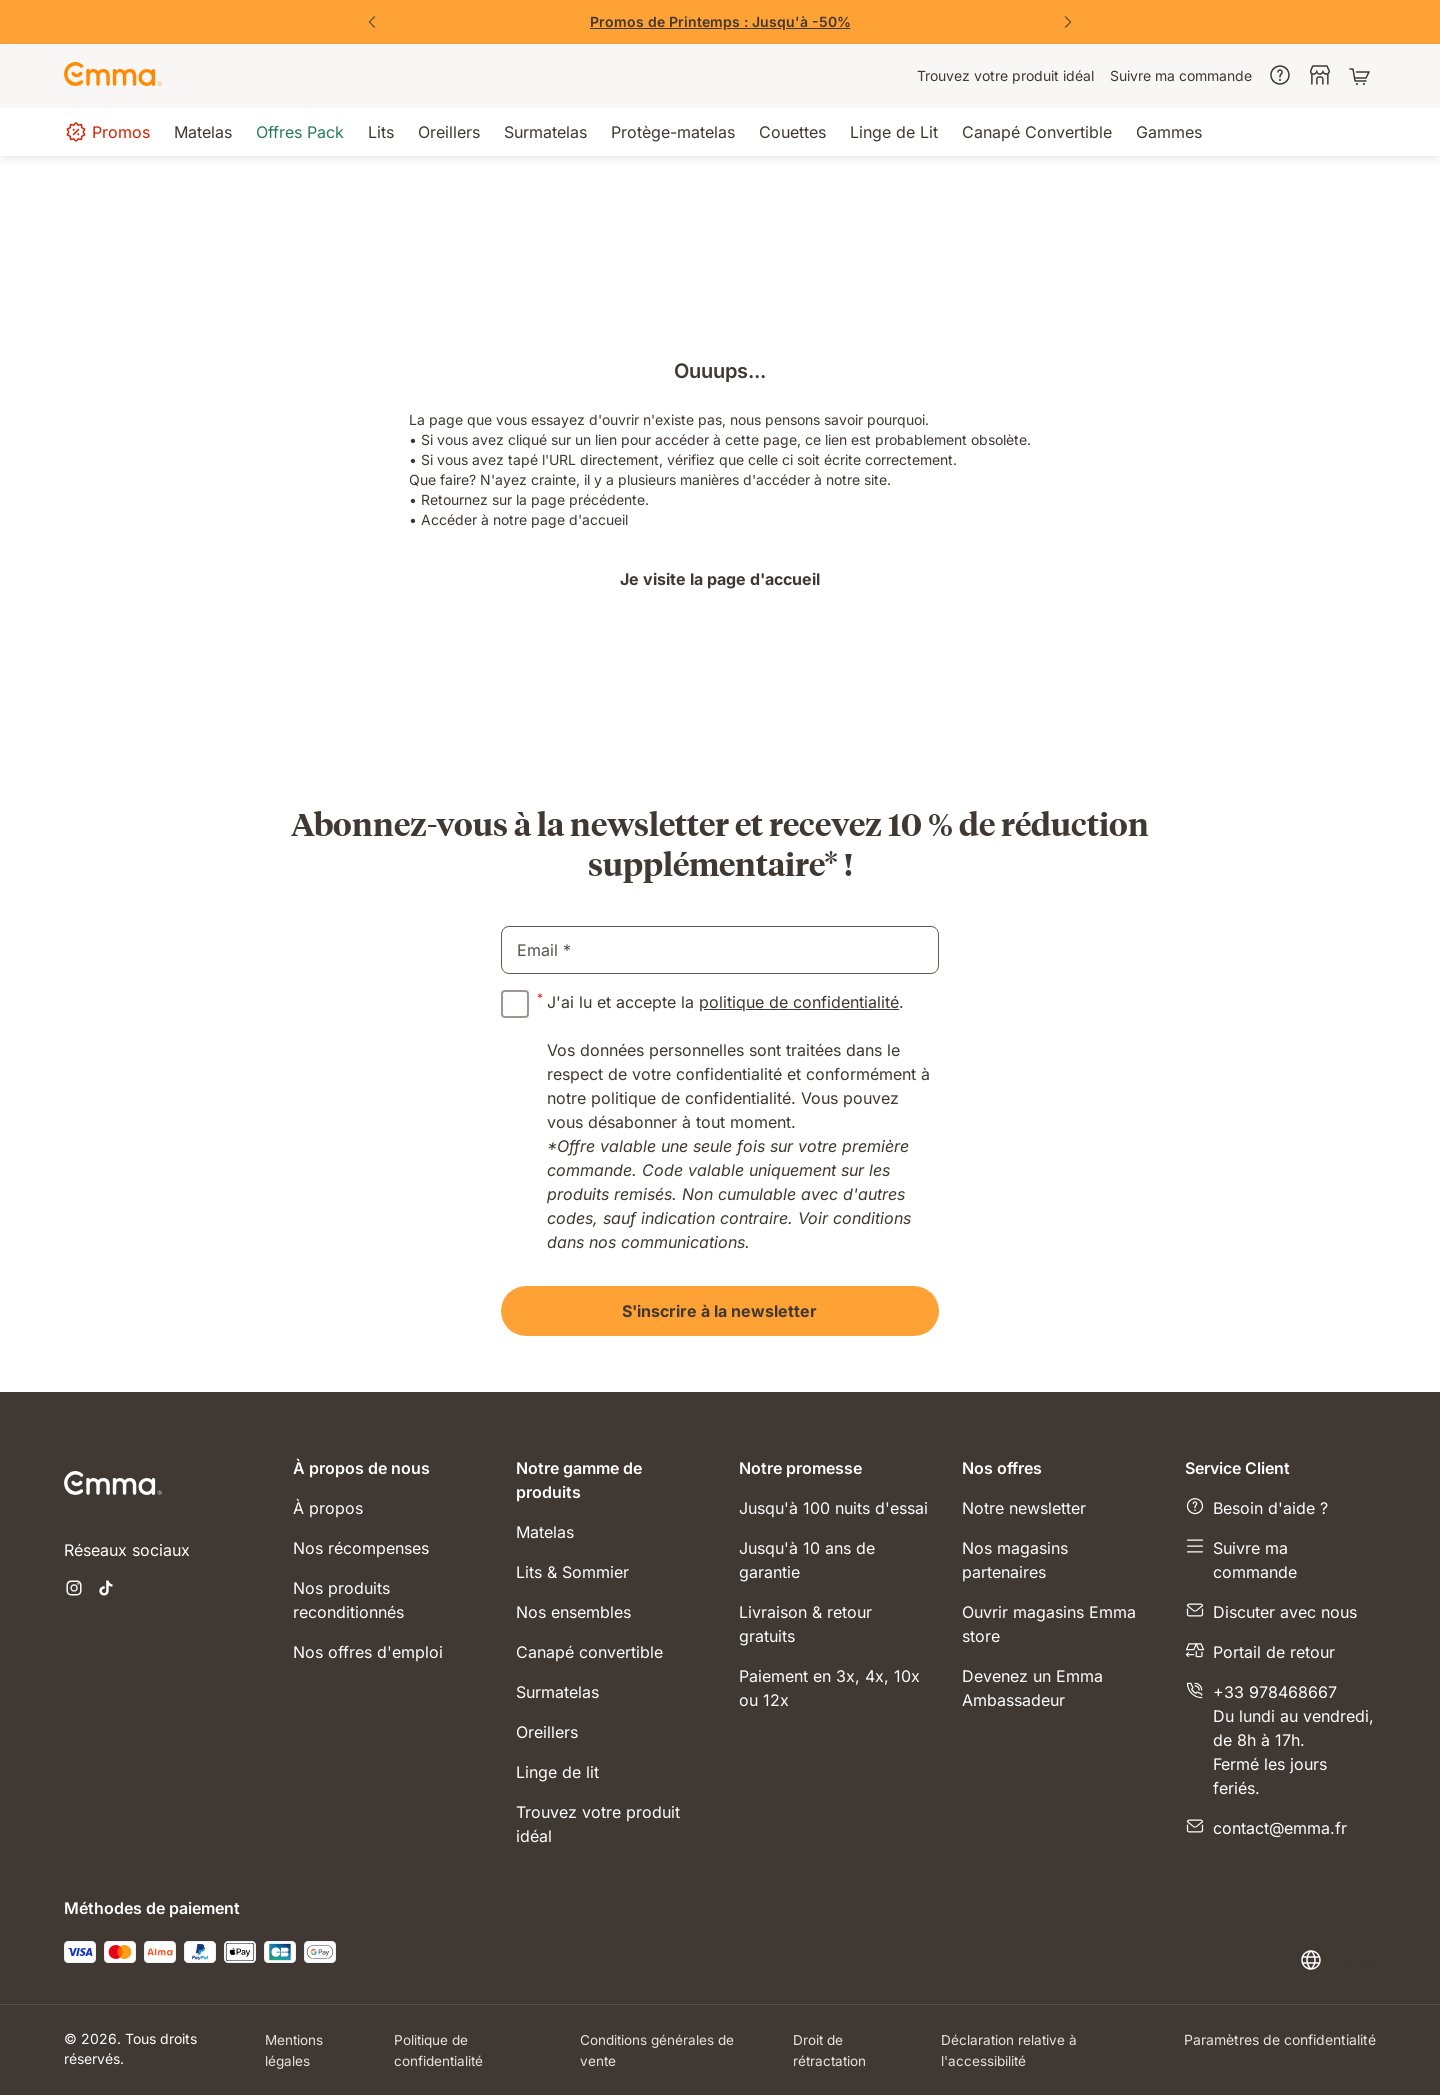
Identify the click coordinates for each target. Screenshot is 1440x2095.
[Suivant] (1068, 22)
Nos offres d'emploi (368, 1652)
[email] (719, 950)
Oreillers (547, 1732)
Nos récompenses (361, 1548)
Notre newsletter (1024, 1508)
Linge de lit (557, 1772)
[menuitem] (1005, 76)
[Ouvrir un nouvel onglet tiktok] (106, 1590)
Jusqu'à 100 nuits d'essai (833, 1508)
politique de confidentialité (799, 1002)
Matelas (545, 1532)
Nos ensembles (573, 1612)
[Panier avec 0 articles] (1362, 76)
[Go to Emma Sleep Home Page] (113, 76)
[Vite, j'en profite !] (720, 22)
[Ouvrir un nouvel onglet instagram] (74, 1590)
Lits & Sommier (572, 1572)
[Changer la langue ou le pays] (1337, 1960)
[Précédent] (372, 22)
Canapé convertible (589, 1652)
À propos (328, 1508)
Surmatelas (557, 1692)
